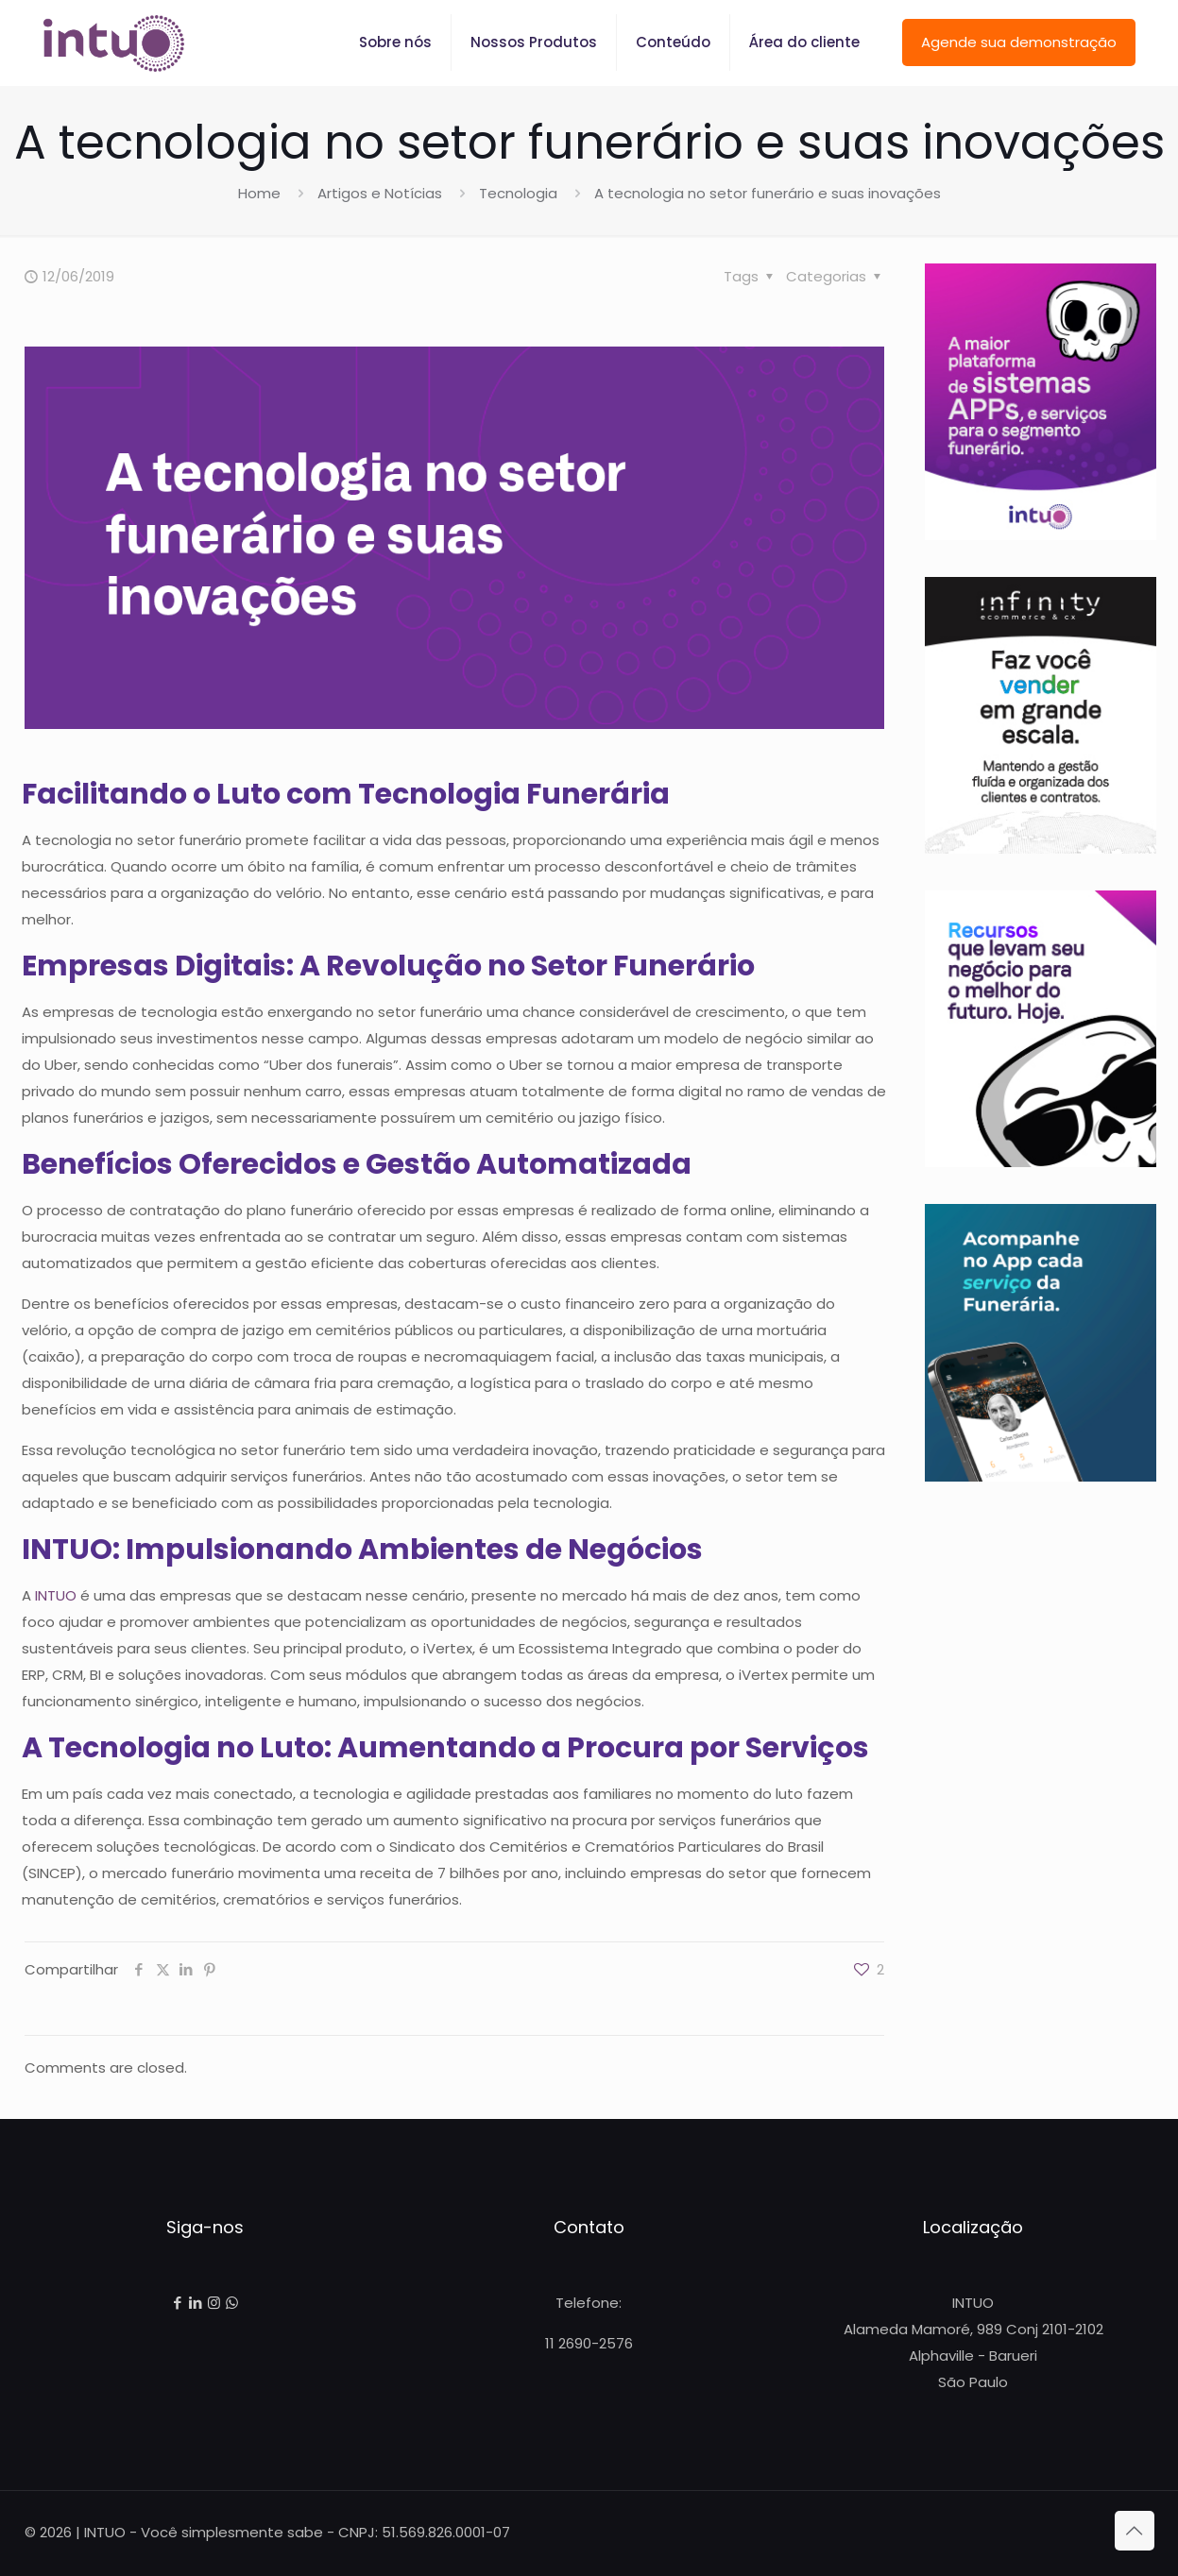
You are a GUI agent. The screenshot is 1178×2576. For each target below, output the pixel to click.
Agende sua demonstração (1019, 42)
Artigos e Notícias (379, 193)
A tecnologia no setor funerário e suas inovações (767, 193)
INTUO (56, 1595)
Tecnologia (518, 193)
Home (259, 193)
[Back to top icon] (1134, 2531)
